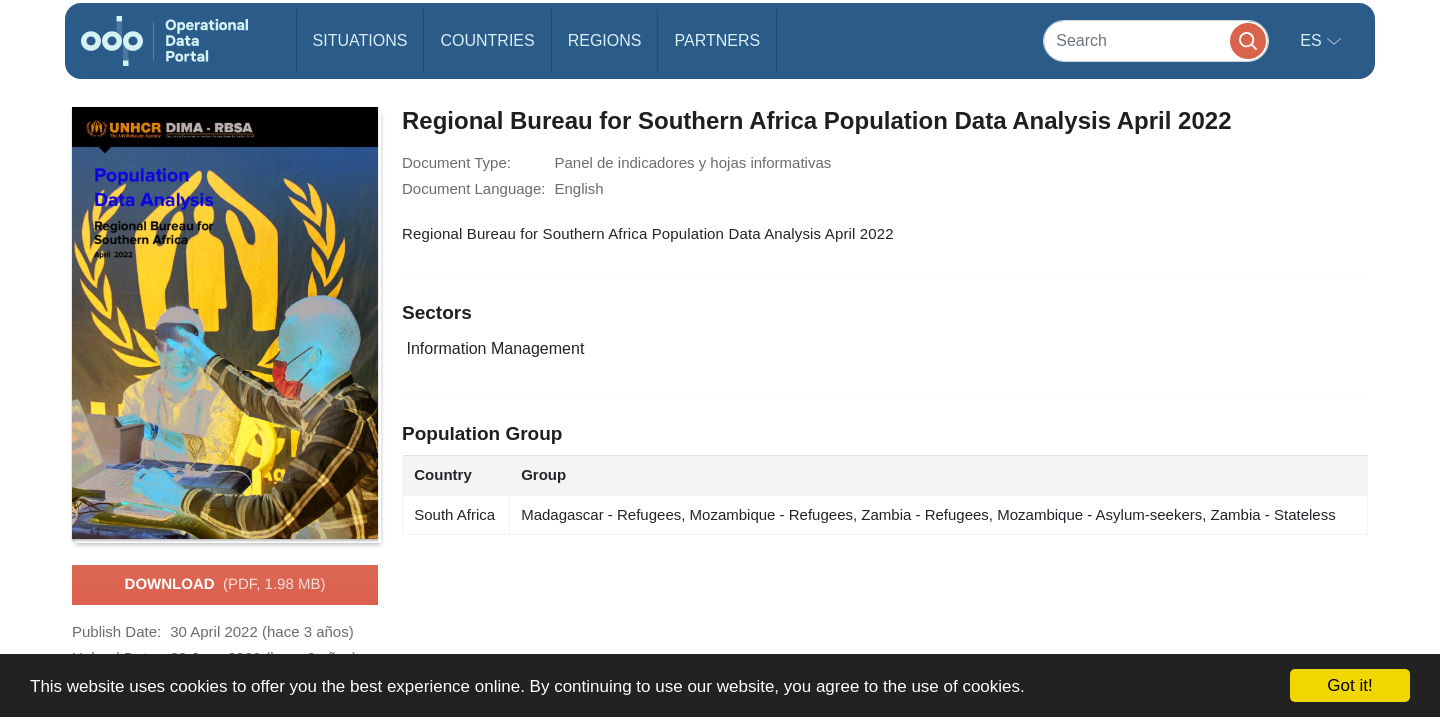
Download (225, 585)
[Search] (1156, 40)
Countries (487, 40)
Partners (717, 40)
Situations (360, 40)
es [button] (1313, 40)
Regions (605, 40)
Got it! (1349, 685)
